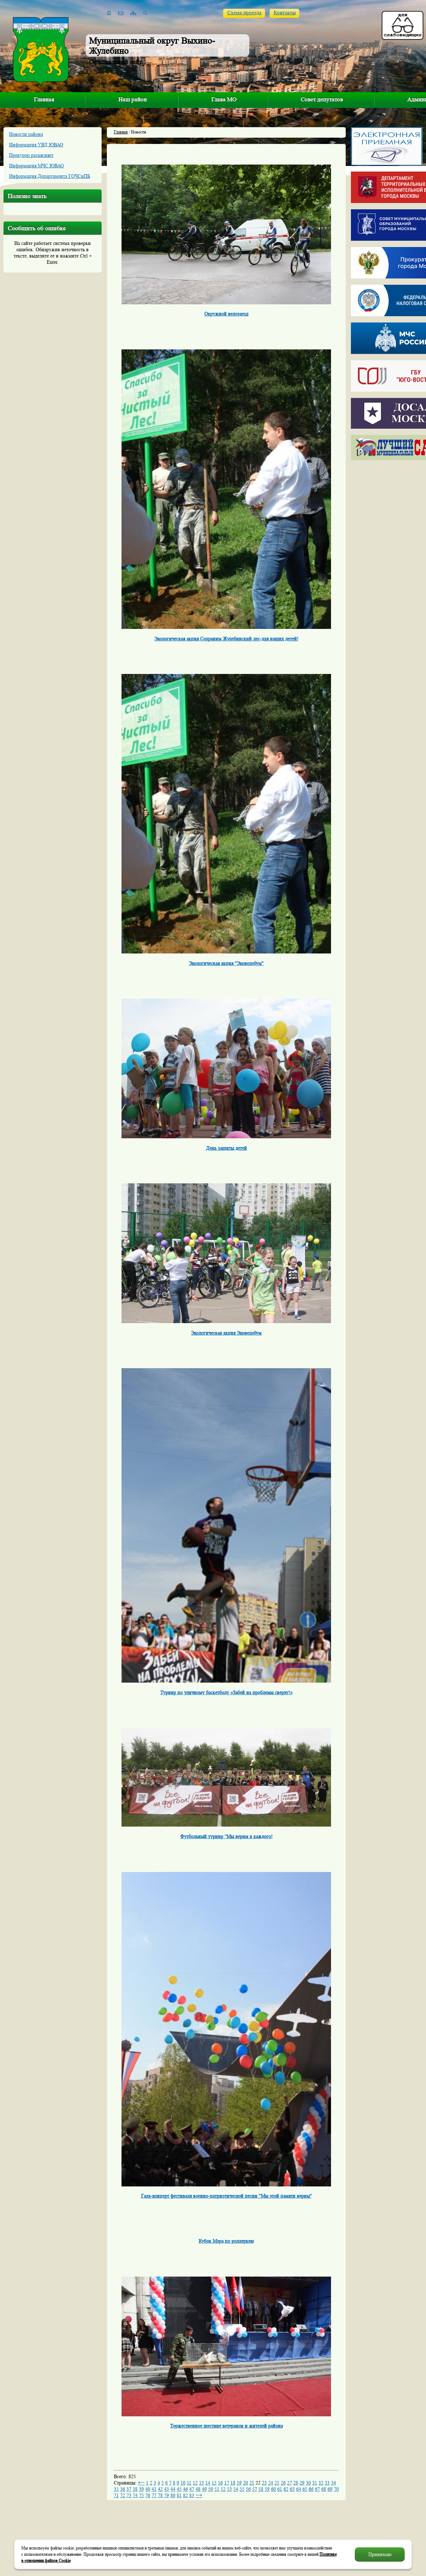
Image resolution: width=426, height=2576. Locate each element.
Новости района (26, 134)
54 (235, 2489)
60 (273, 2489)
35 (116, 2489)
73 (128, 2495)
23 (264, 2483)
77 (154, 2495)
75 (141, 2495)
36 (122, 2489)
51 (216, 2489)
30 (308, 2483)
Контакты (285, 13)
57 (254, 2489)
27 (289, 2483)
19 (239, 2483)
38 (135, 2489)
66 (311, 2489)
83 (191, 2495)
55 (242, 2489)
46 (185, 2489)
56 (248, 2489)
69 (330, 2489)
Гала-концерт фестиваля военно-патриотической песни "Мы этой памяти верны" (226, 2196)
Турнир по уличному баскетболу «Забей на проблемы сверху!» (226, 1692)
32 (320, 2483)
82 (185, 2495)
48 (198, 2489)
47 (191, 2489)
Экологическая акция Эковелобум (226, 1333)
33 (327, 2483)
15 (214, 2483)
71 (116, 2495)
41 (154, 2489)
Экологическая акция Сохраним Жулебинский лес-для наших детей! (226, 638)
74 (135, 2495)
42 (160, 2489)
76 (147, 2495)
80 (172, 2495)
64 (298, 2489)
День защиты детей (226, 1148)
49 (204, 2489)
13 (201, 2483)
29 (302, 2483)
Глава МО (223, 99)
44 (172, 2489)
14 (207, 2483)
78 (160, 2495)
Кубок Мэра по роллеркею (226, 2241)
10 (183, 2483)
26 (283, 2483)
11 (189, 2483)
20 (245, 2483)
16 (220, 2483)
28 (295, 2483)
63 (292, 2489)
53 (229, 2489)
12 (195, 2483)
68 (323, 2489)
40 (147, 2489)
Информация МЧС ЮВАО (36, 165)
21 (251, 2483)
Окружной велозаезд (226, 314)
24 (270, 2483)
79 (166, 2495)
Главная (44, 99)
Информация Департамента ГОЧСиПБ (49, 176)
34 (333, 2483)
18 (232, 2483)
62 (286, 2489)
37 (128, 2489)
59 (267, 2489)
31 (314, 2483)
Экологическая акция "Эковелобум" (226, 963)
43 (166, 2489)
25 (276, 2483)
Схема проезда (244, 13)
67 (317, 2489)
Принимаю (379, 2554)
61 (279, 2489)
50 (210, 2489)
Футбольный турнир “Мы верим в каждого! (226, 1836)
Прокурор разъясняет (31, 155)
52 (223, 2489)
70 (336, 2489)
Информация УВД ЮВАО (36, 144)
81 (179, 2495)
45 (179, 2489)
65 (304, 2489)
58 (260, 2489)
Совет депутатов (322, 99)
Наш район (132, 99)
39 (141, 2489)
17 (226, 2483)
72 (122, 2495)
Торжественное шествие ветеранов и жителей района (226, 2426)
